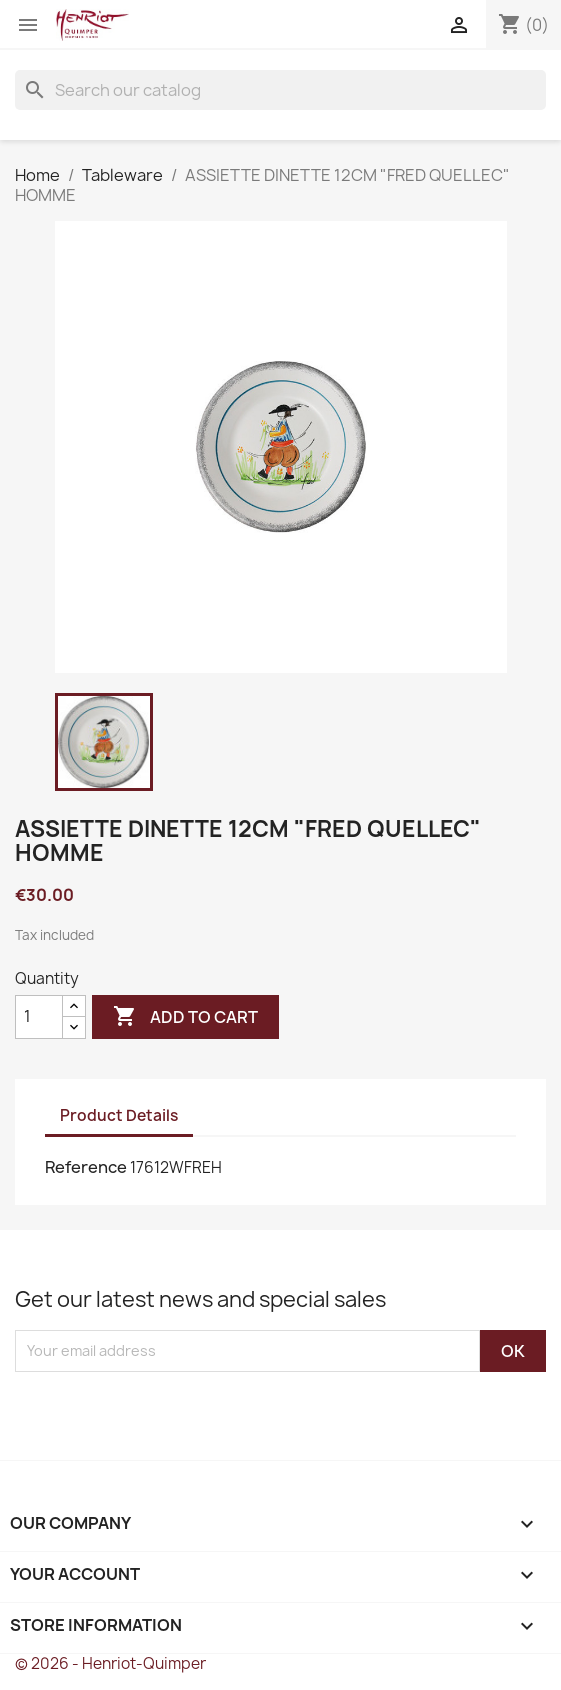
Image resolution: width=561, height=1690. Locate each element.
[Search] (280, 90)
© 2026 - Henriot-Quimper (110, 1663)
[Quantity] (39, 1017)
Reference (86, 1167)
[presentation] (182, 1411)
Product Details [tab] (119, 1115)
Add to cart (185, 1017)
